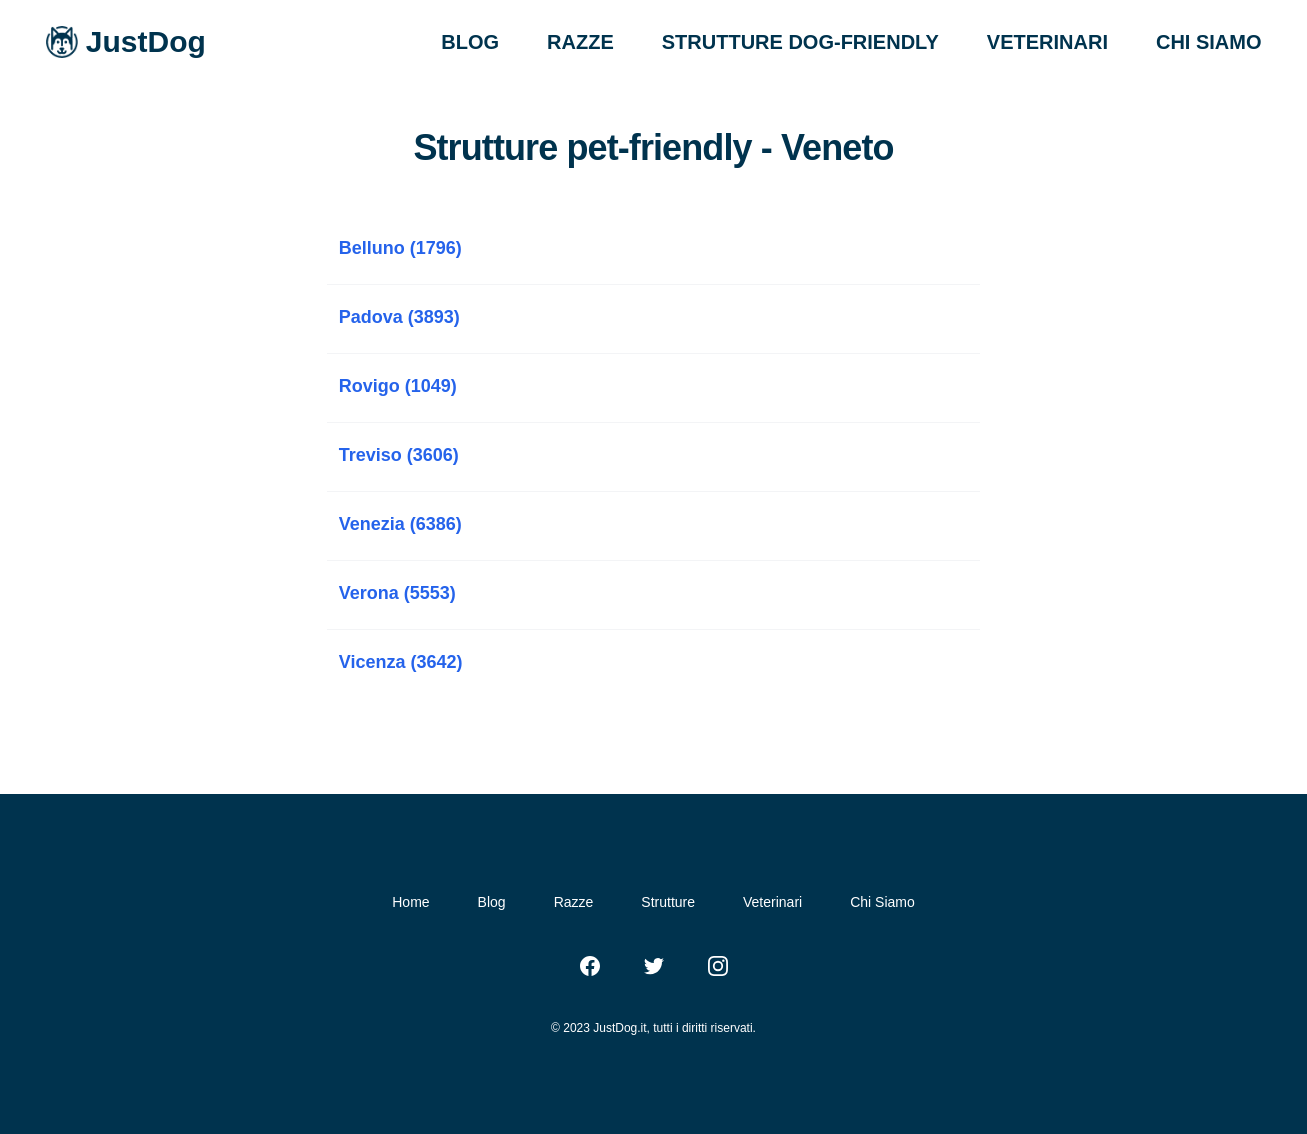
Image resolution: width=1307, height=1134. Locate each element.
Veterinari (772, 902)
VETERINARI (1047, 42)
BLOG (470, 42)
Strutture (668, 902)
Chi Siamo (882, 902)
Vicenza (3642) (401, 662)
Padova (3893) (399, 317)
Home (410, 902)
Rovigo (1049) (398, 386)
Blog (492, 902)
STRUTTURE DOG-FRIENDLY (800, 42)
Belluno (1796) (400, 248)
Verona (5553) (397, 593)
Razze (574, 902)
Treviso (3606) (399, 455)
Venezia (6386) (400, 524)
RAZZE (580, 42)
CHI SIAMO (1209, 42)
